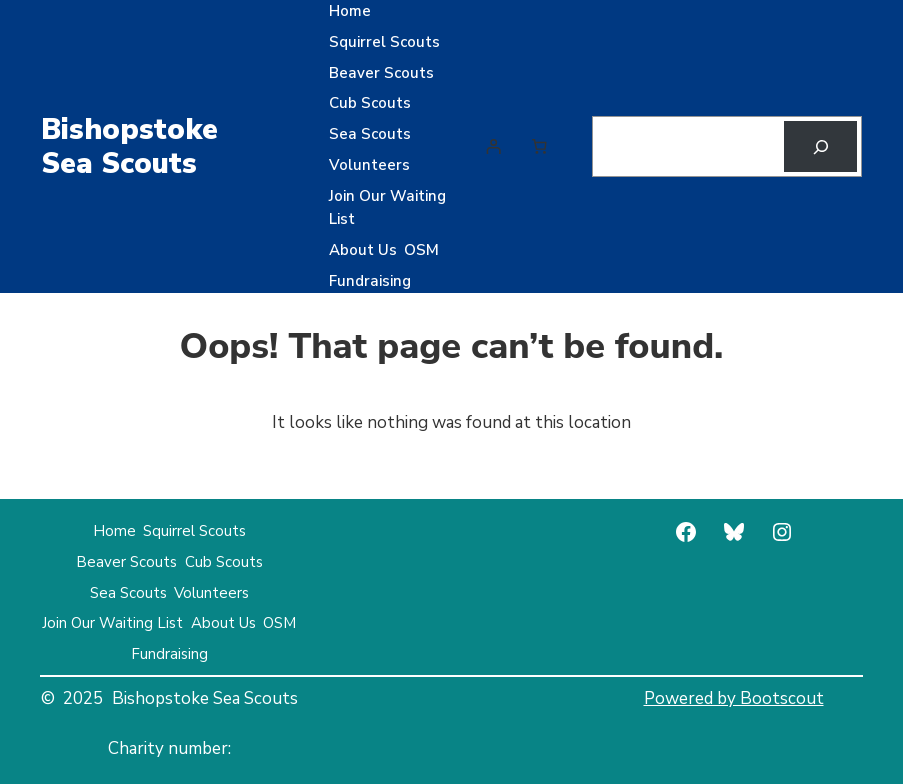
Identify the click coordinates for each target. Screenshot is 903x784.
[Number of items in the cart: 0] (540, 147)
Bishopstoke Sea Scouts (129, 146)
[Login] (494, 147)
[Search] (820, 146)
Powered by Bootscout (734, 698)
